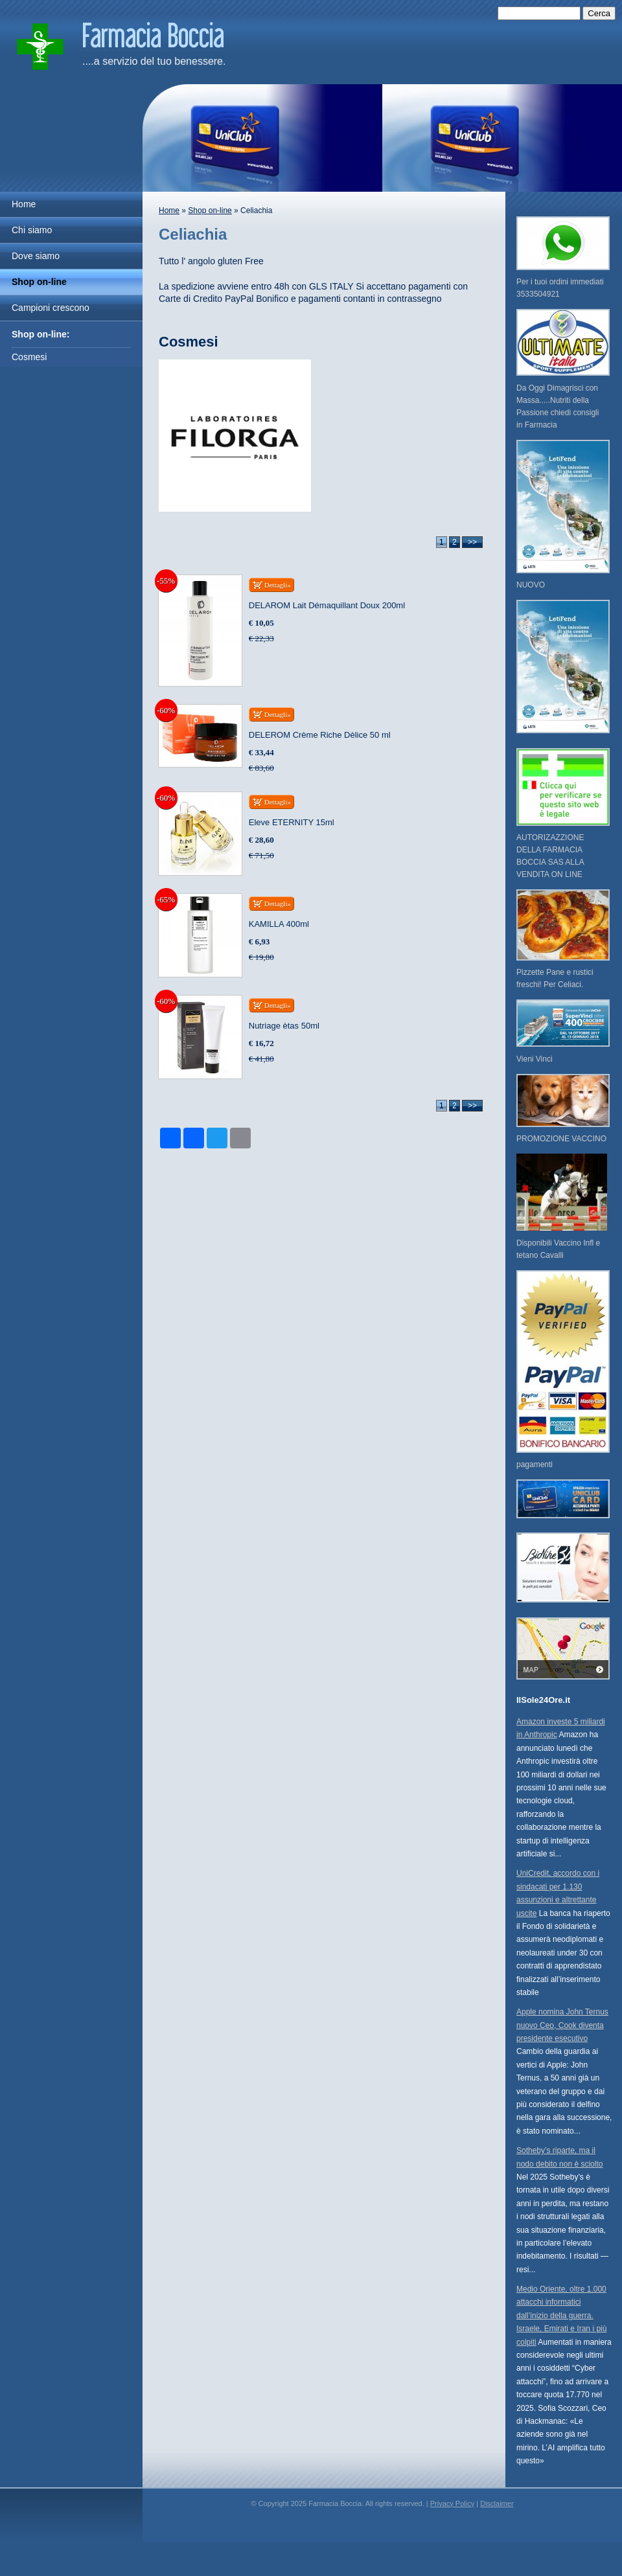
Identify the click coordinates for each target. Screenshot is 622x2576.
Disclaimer (496, 2503)
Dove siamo (36, 256)
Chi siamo (32, 230)
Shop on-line (39, 282)
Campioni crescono (50, 307)
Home (24, 204)
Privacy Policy (452, 2503)
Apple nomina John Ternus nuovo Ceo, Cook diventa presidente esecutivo (562, 2025)
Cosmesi (29, 357)
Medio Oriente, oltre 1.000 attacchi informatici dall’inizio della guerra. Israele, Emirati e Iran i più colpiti (561, 2316)
